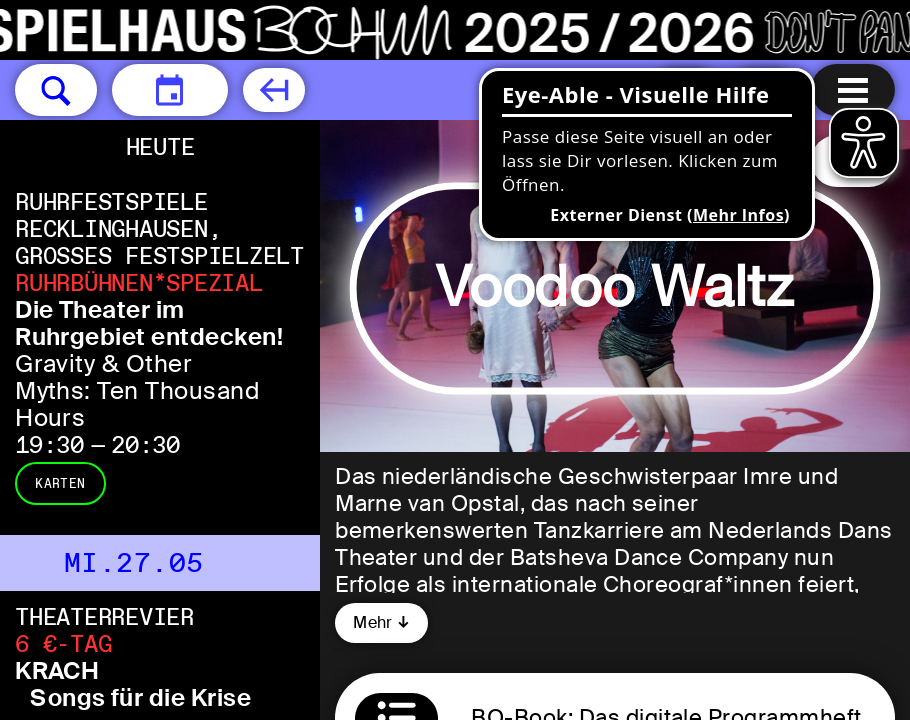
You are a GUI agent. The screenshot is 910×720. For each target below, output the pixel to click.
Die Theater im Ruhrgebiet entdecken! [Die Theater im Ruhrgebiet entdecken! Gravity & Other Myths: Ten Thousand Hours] (149, 323)
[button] (56, 90)
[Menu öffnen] (853, 90)
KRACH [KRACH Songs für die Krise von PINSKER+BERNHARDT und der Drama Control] (57, 670)
